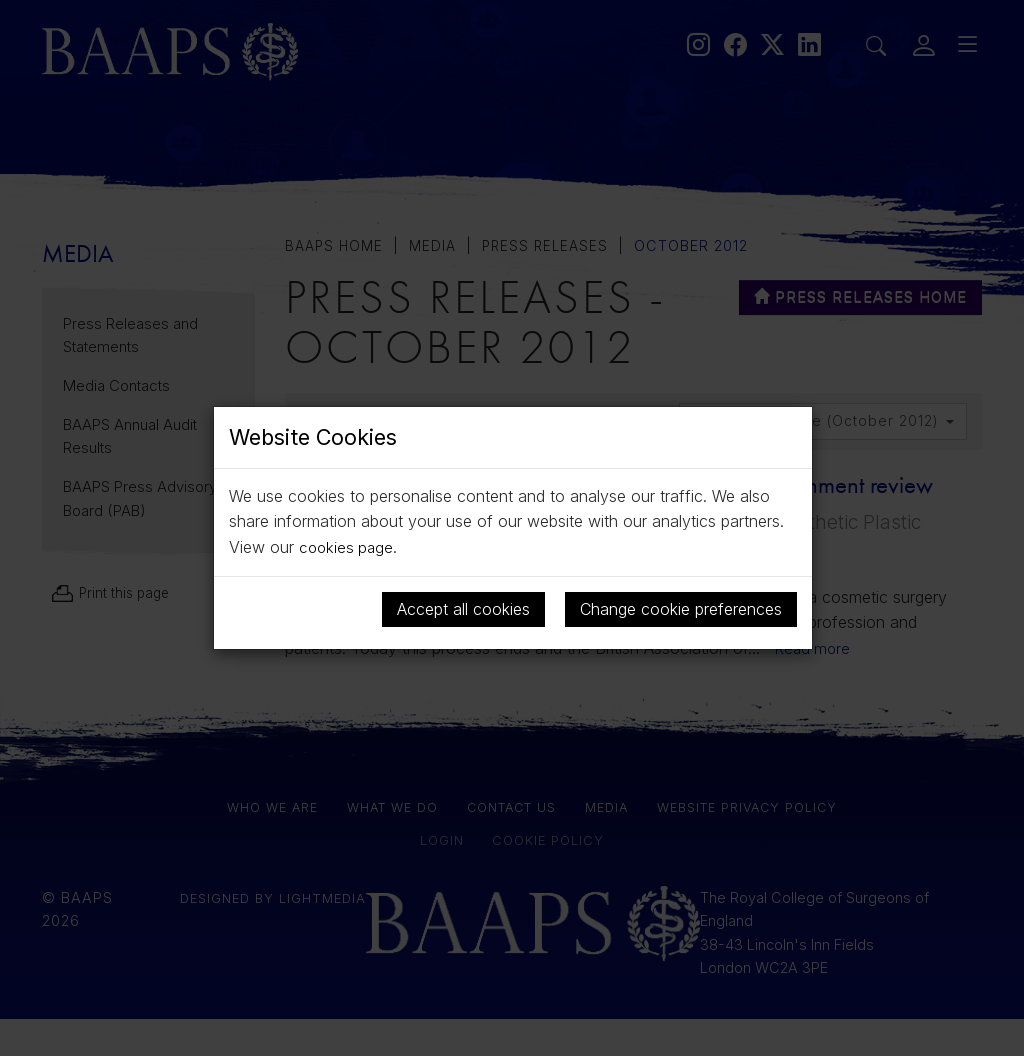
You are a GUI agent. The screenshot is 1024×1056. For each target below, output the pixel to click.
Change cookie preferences (681, 608)
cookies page (348, 547)
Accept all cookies (463, 608)
